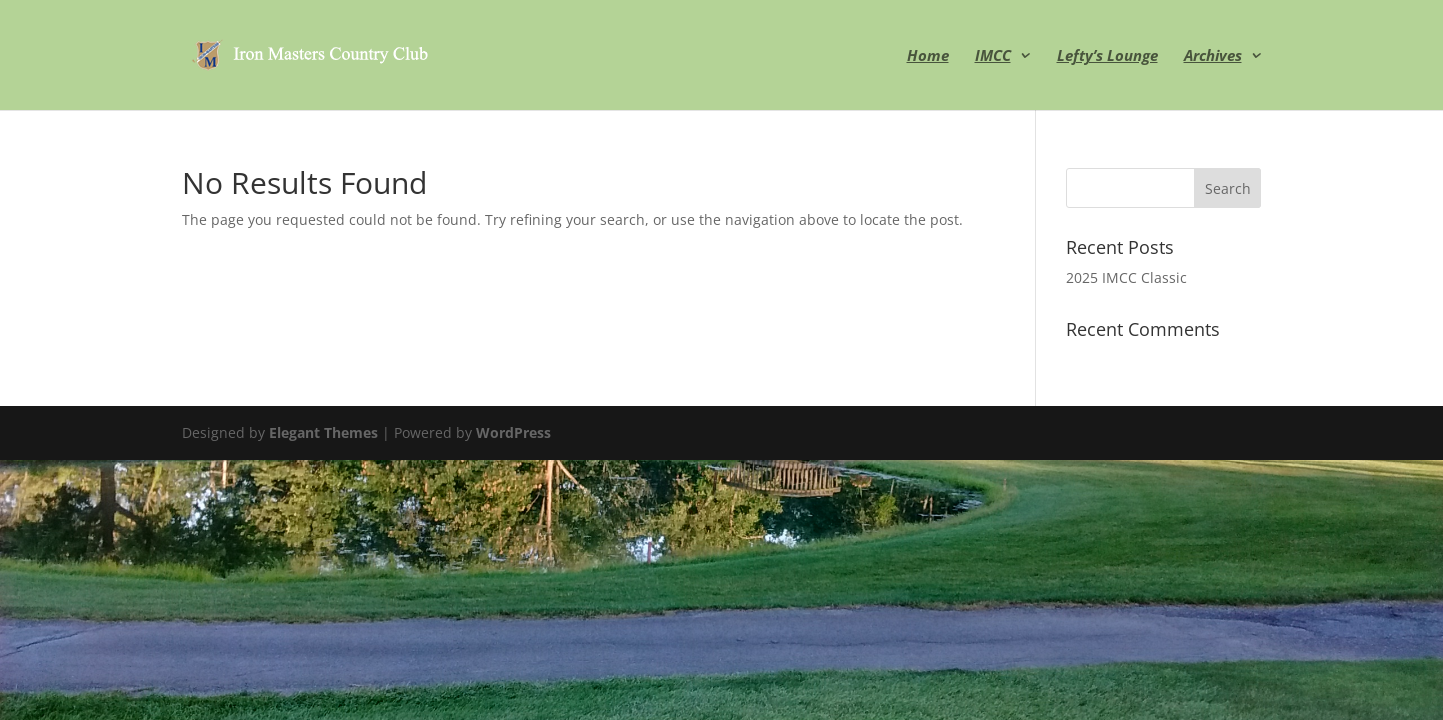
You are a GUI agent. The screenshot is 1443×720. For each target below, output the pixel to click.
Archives (1213, 56)
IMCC (993, 56)
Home (928, 56)
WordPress (513, 432)
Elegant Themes (323, 432)
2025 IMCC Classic (1126, 277)
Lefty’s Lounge (1107, 56)
